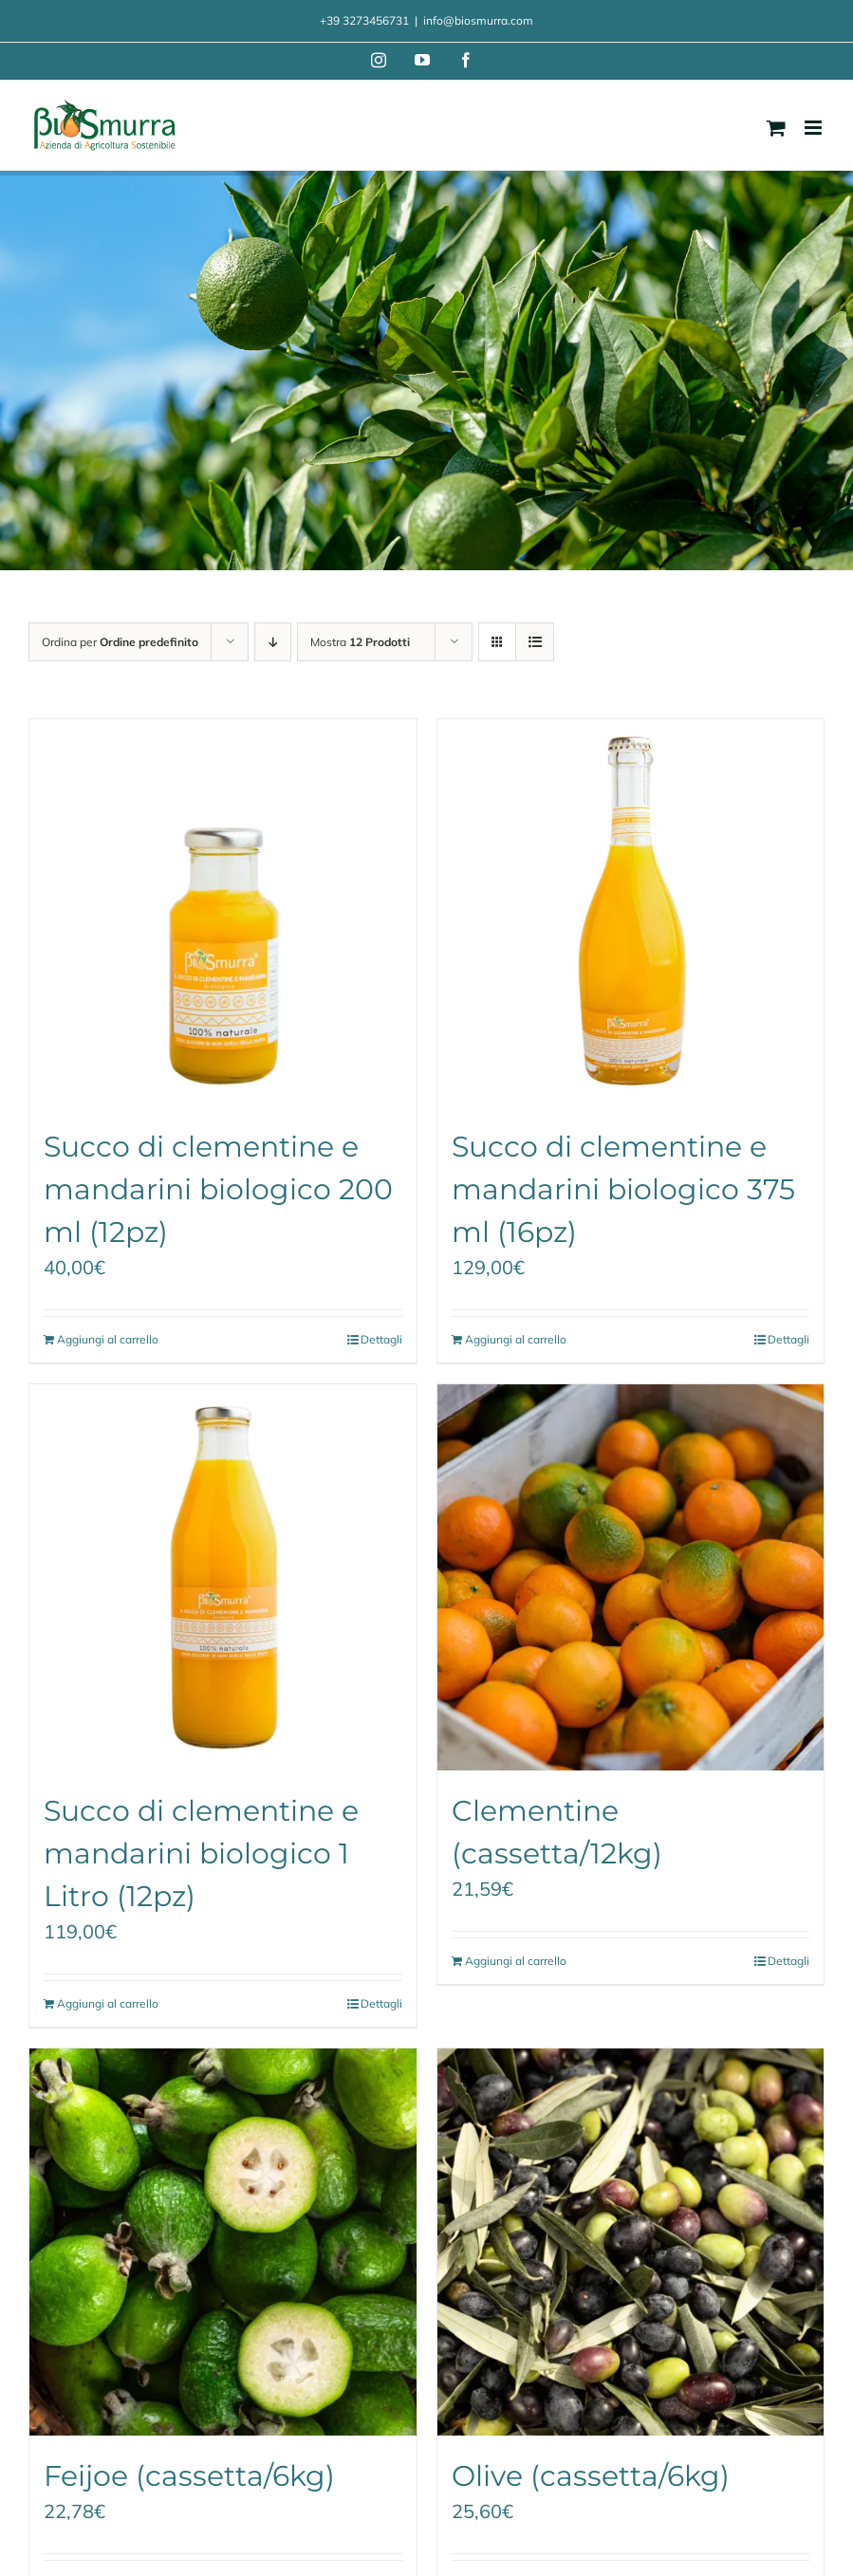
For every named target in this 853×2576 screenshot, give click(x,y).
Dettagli (381, 1339)
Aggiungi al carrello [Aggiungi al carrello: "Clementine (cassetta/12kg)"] (515, 1961)
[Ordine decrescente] (272, 641)
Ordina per (120, 642)
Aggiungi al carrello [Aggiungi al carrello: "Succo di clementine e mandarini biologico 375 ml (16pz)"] (515, 1339)
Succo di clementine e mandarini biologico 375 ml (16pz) (623, 1189)
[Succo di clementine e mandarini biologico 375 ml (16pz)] (631, 912)
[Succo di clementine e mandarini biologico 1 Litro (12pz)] (223, 1577)
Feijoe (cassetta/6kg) (189, 2475)
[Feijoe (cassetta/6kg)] (223, 2242)
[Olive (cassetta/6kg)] (631, 2242)
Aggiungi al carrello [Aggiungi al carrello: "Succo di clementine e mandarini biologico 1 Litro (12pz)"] (107, 2003)
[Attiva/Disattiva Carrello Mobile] (776, 128)
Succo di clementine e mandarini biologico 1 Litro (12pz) (201, 1853)
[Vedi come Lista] (534, 641)
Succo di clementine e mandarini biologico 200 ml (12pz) (218, 1189)
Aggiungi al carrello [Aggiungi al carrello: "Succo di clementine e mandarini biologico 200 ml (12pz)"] (107, 1339)
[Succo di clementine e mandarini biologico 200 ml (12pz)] (223, 912)
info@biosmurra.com (478, 20)
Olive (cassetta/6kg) (591, 2475)
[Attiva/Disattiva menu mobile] (815, 128)
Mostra (360, 642)
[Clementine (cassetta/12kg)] (631, 1577)
